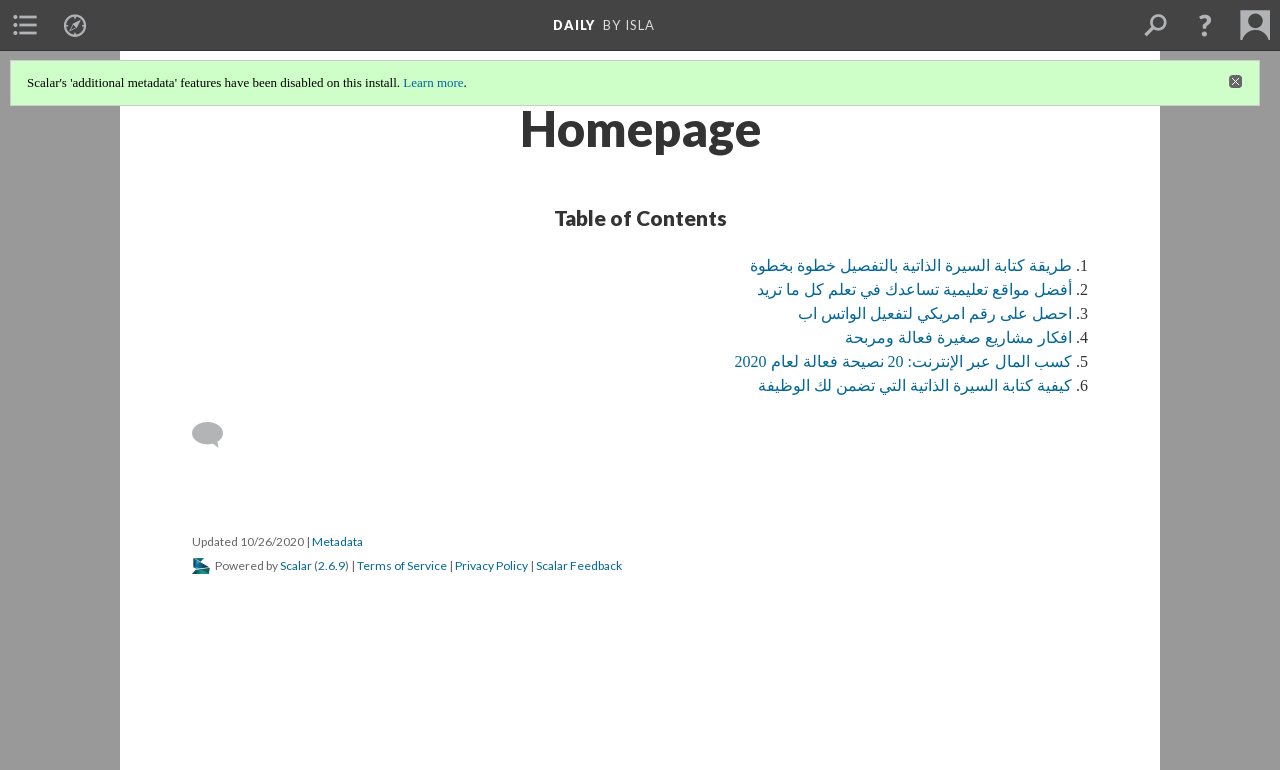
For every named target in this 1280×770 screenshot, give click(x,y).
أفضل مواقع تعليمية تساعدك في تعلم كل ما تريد (914, 289)
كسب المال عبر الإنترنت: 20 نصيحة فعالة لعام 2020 (903, 361)
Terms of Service (402, 565)
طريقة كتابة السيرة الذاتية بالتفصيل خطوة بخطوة (911, 265)
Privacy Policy (491, 565)
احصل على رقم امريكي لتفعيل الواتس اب (935, 313)
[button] (1205, 25)
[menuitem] (25, 25)
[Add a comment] (216, 435)
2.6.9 (331, 565)
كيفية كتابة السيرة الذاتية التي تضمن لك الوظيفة (915, 385)
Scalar (296, 565)
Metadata (337, 541)
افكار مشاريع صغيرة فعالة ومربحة (958, 337)
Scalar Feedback (579, 565)
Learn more (433, 82)
